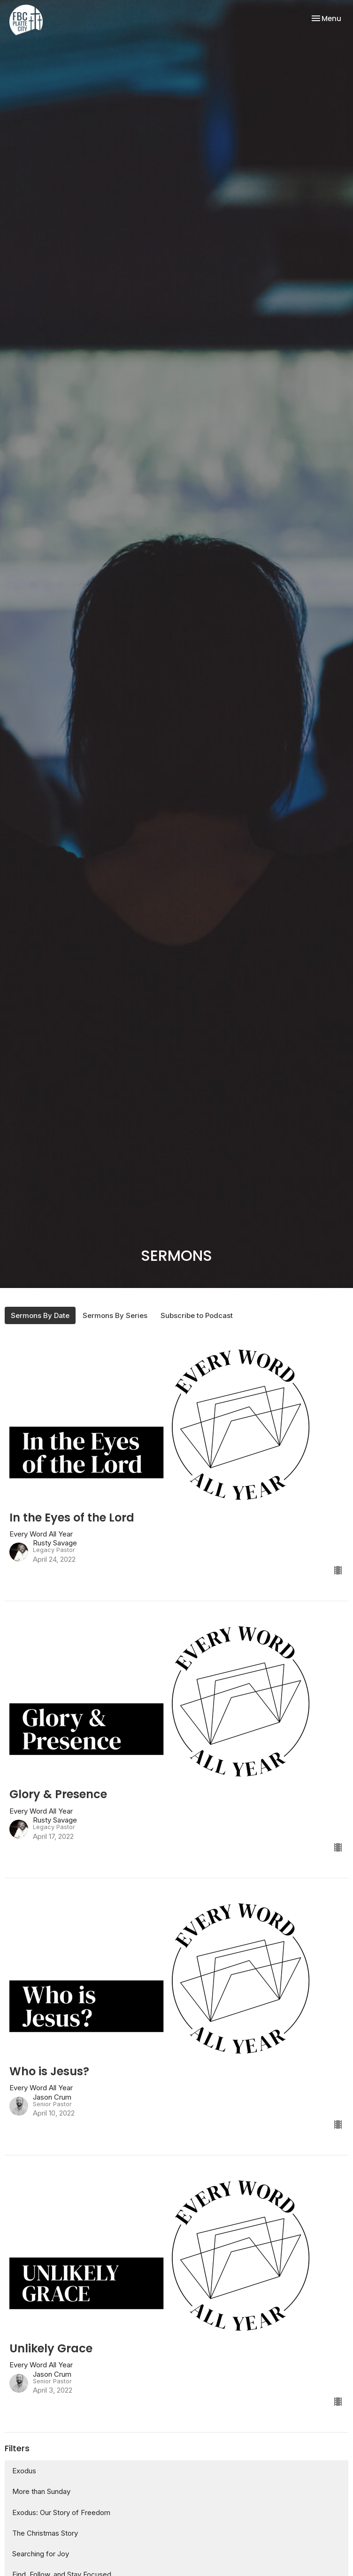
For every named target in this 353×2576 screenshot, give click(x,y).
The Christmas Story (45, 2533)
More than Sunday (41, 2491)
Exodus (24, 2470)
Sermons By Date (40, 1315)
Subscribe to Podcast (197, 1315)
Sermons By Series (115, 1315)
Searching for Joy (40, 2553)
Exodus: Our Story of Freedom (61, 2512)
